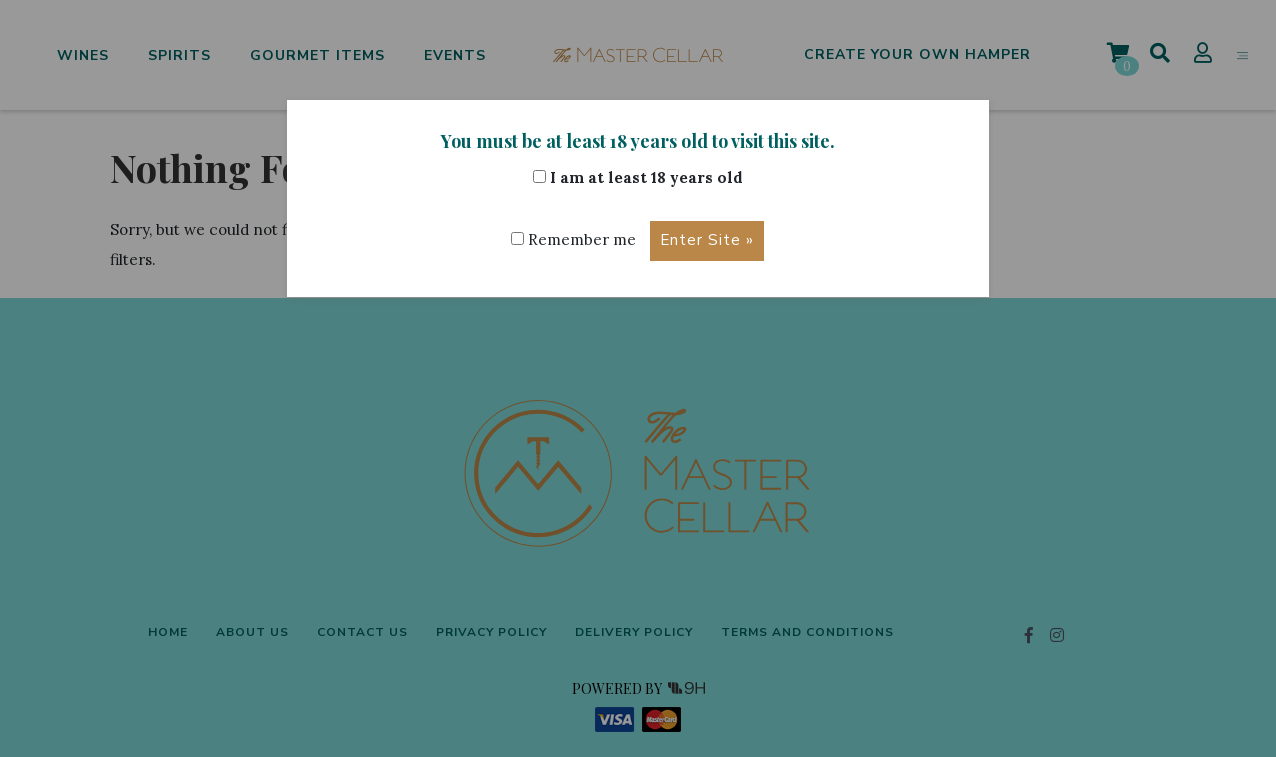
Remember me (573, 239)
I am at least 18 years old (638, 177)
